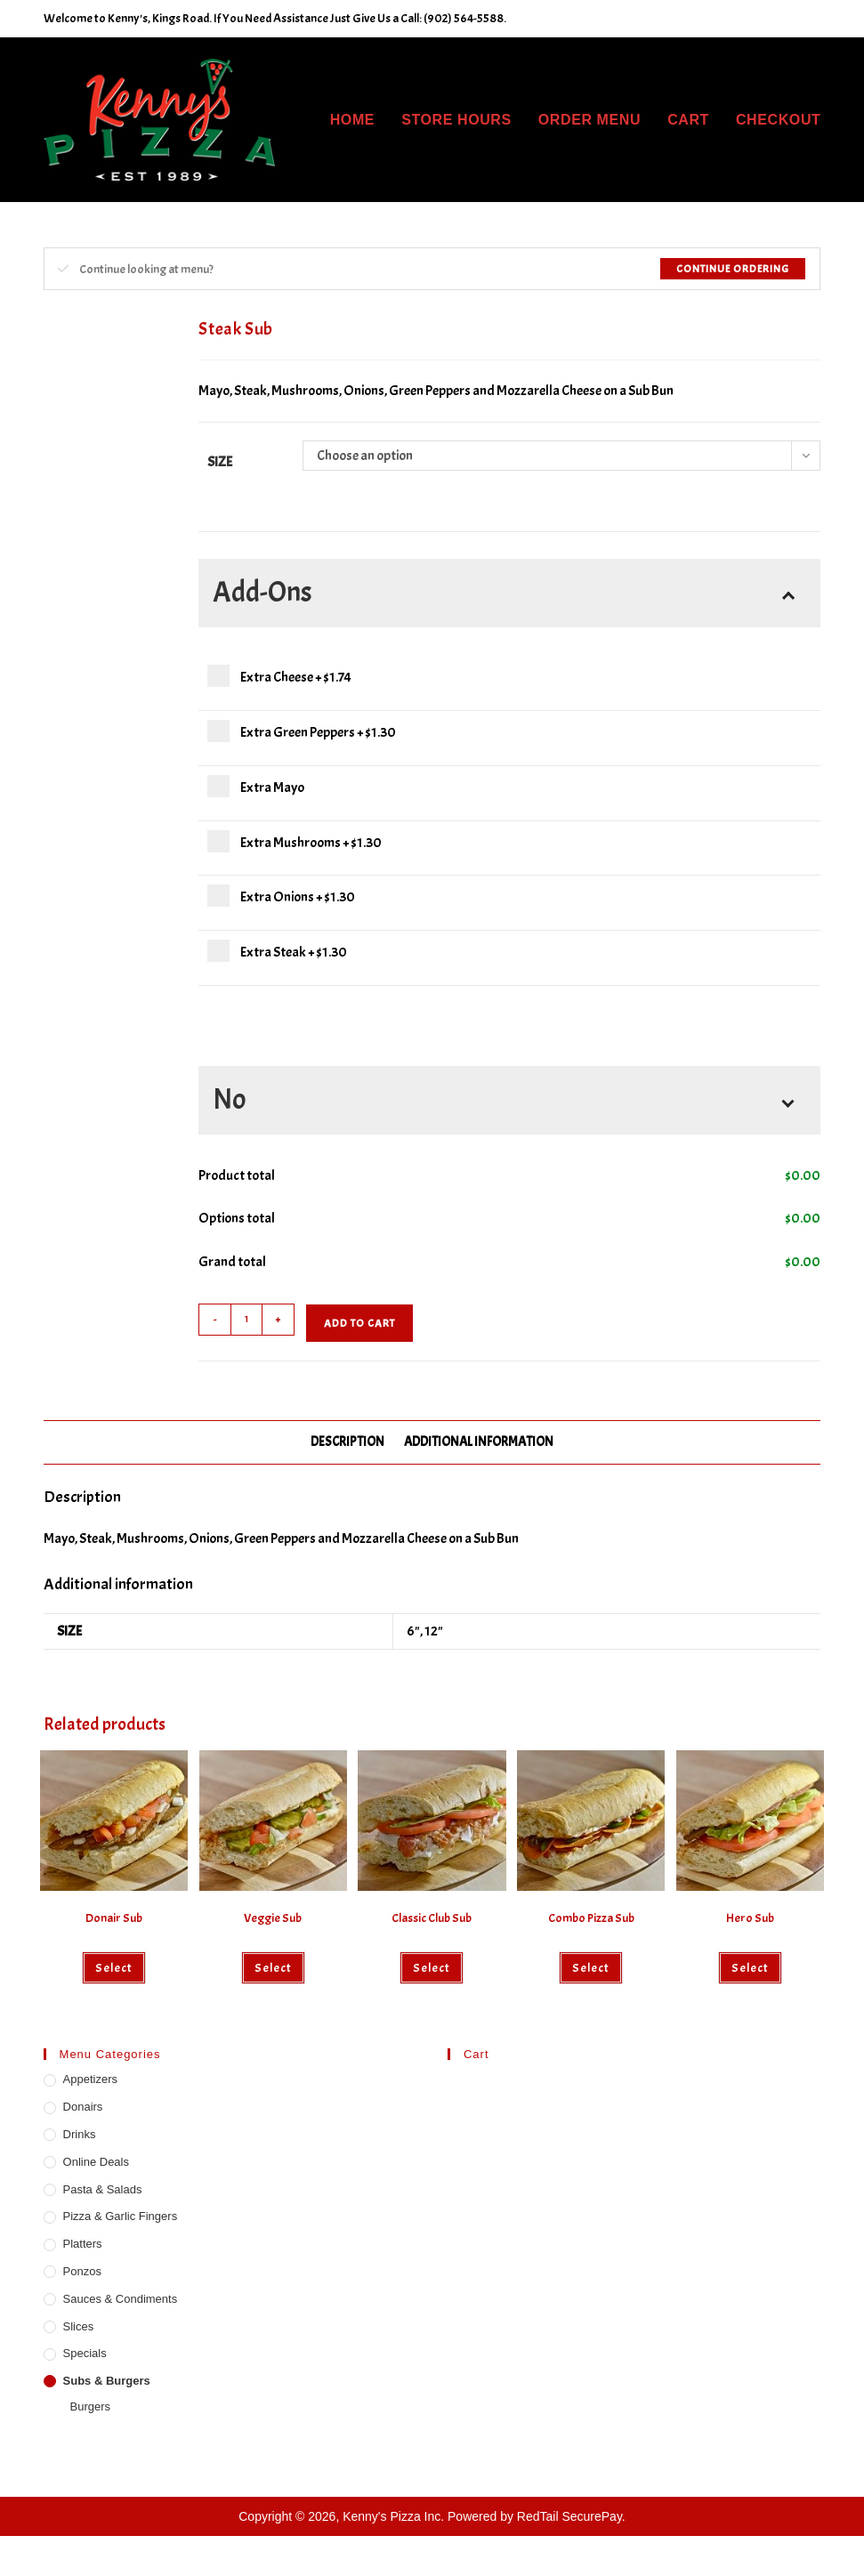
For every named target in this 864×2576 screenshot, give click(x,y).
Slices (78, 2326)
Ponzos (82, 2271)
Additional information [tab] (478, 1441)
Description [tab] (347, 1441)
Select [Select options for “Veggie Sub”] (273, 1967)
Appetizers (90, 2079)
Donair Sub (113, 1918)
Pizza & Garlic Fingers (120, 2216)
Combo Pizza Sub (591, 1918)
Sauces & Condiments (120, 2298)
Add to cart (359, 1323)
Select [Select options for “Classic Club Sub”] (431, 1967)
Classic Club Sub (432, 1918)
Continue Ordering (732, 269)
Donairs (83, 2106)
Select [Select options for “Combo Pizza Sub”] (591, 1967)
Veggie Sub (273, 1918)
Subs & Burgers (106, 2380)
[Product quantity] (246, 1320)
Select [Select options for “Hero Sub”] (750, 1967)
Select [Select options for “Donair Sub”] (114, 1967)
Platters (82, 2243)
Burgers (90, 2406)
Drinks (79, 2134)
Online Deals (96, 2161)
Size (219, 462)
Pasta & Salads (102, 2189)
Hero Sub (750, 1918)
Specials (85, 2353)
